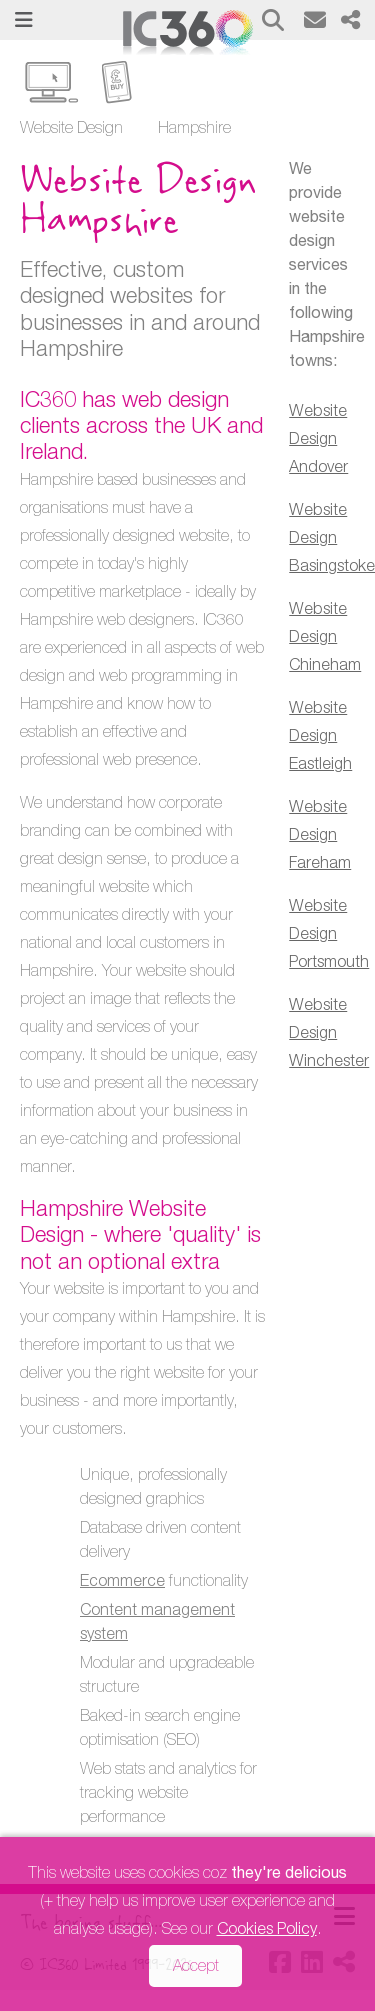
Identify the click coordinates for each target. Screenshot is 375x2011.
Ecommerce (122, 1583)
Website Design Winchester (329, 1035)
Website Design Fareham (320, 837)
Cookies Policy (267, 1931)
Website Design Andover (318, 441)
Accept (196, 1968)
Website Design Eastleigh (320, 738)
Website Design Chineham (325, 639)
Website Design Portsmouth (329, 936)
